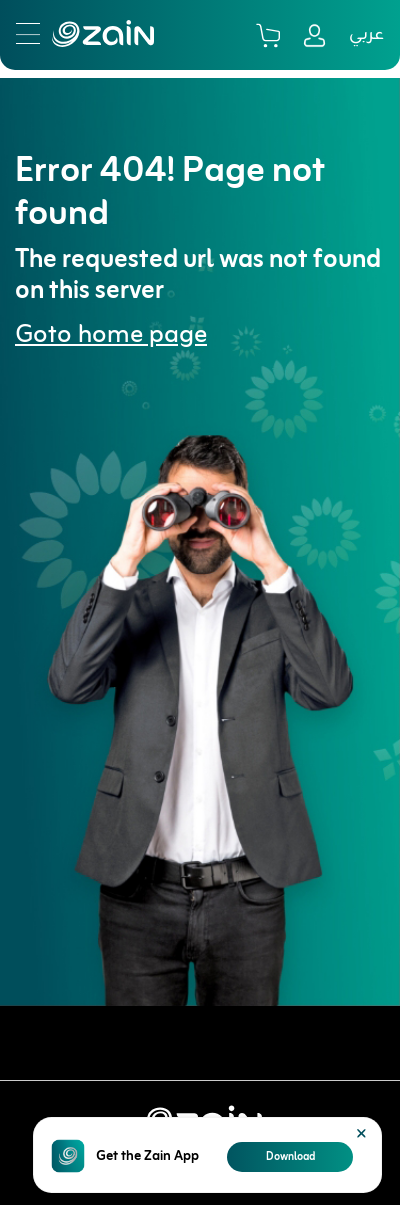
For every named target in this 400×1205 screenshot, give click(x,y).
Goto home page (111, 335)
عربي (366, 35)
